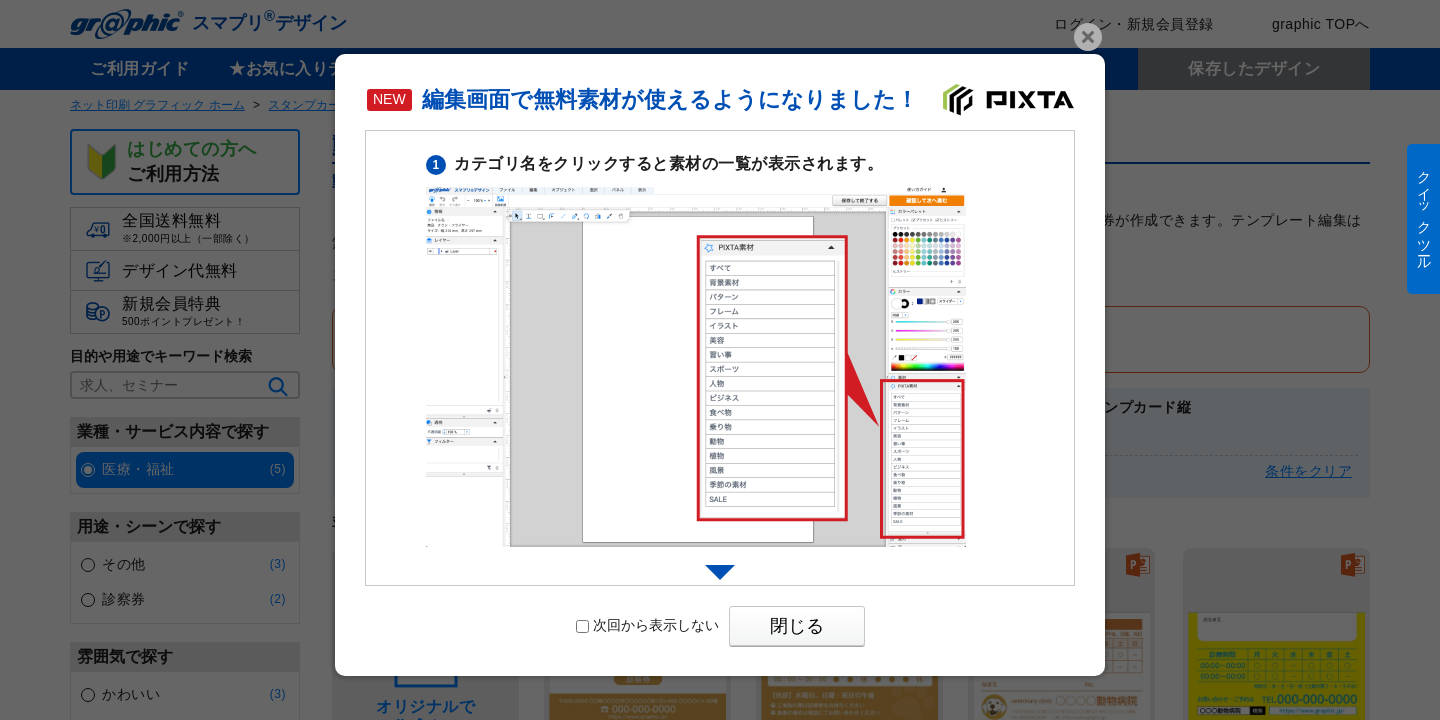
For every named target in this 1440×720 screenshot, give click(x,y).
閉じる (797, 626)
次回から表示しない (647, 625)
